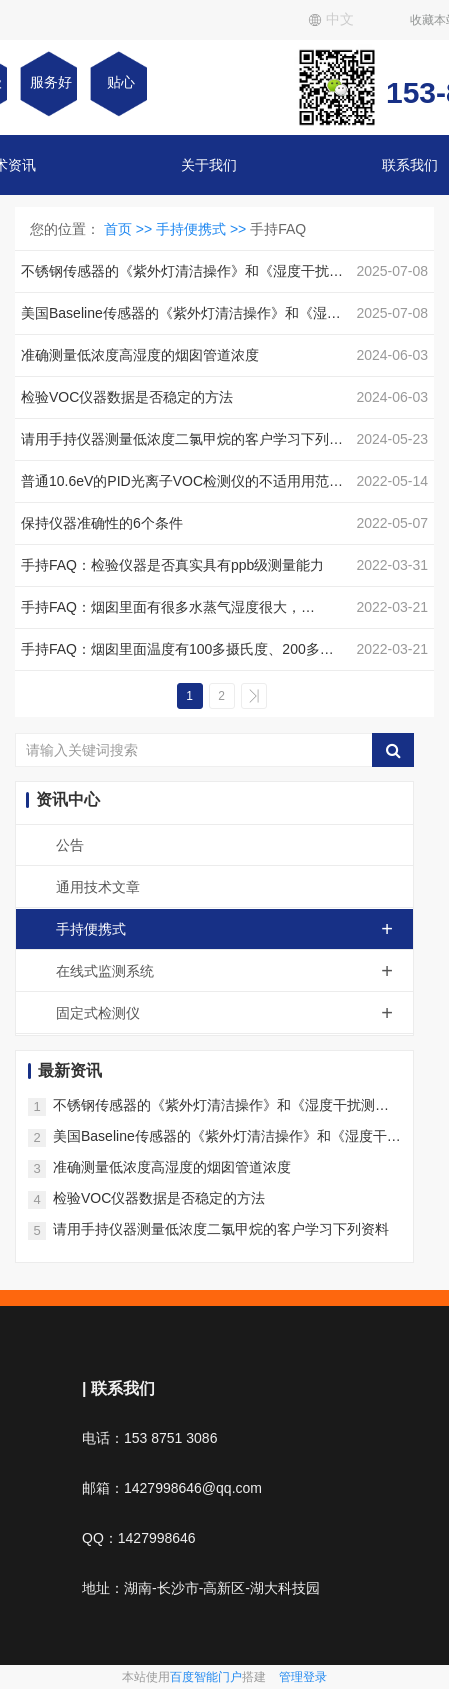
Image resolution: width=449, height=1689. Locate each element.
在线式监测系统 (234, 971)
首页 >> (130, 229)
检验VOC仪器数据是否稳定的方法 (159, 1198)
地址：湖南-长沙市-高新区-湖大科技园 (201, 1588)
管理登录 (303, 1677)
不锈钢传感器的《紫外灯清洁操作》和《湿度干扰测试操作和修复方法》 (221, 1106)
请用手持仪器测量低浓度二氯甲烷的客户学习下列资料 (221, 1229)
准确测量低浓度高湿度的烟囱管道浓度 (172, 1167)
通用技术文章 (98, 887)
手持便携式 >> (203, 229)
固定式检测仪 (234, 1013)
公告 (70, 845)
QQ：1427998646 (139, 1538)
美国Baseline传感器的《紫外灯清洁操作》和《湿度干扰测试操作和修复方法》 (227, 1137)
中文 (331, 19)
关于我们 (209, 165)
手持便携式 (234, 929)
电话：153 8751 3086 (149, 1438)
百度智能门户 (206, 1677)
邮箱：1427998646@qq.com (172, 1488)
